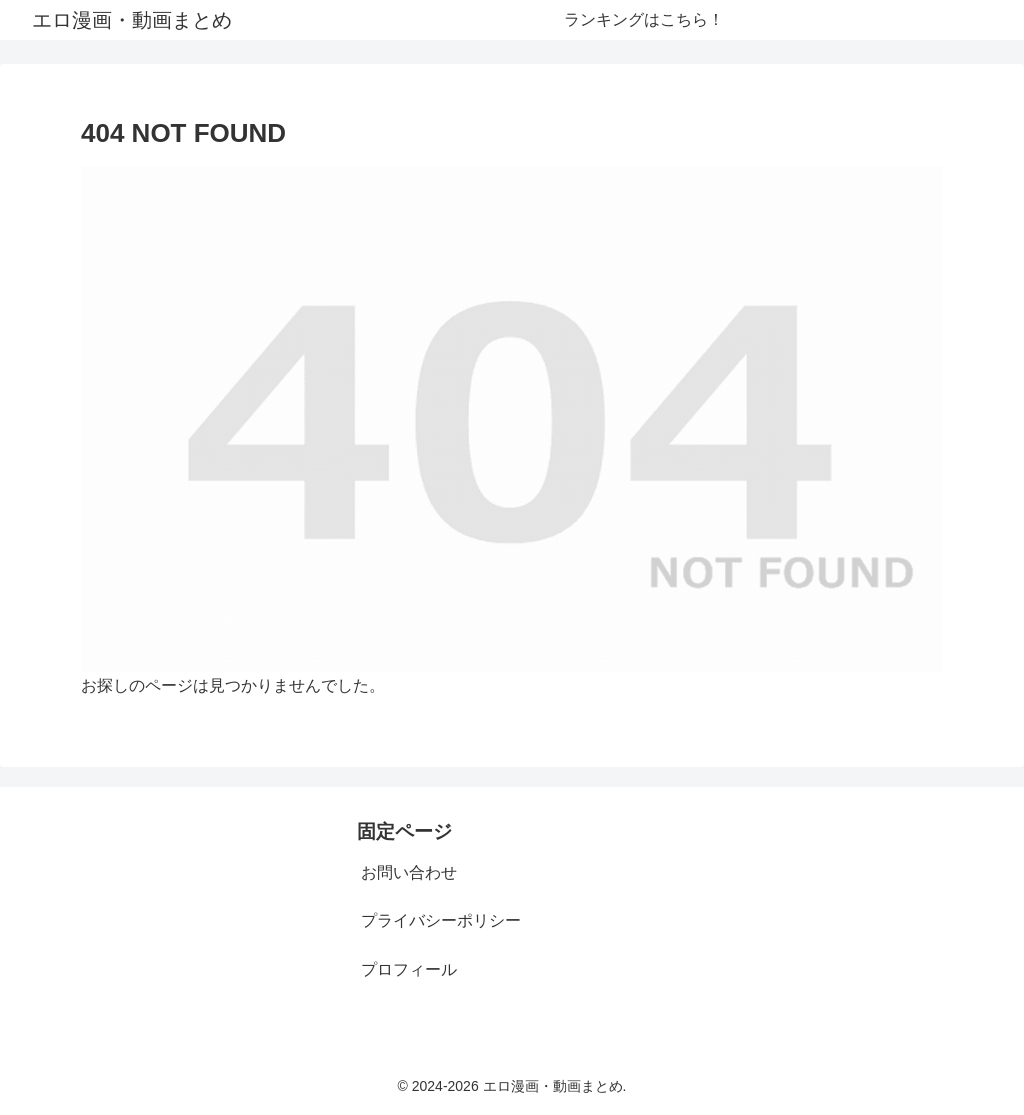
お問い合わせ (409, 872)
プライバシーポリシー (441, 920)
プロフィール (409, 969)
